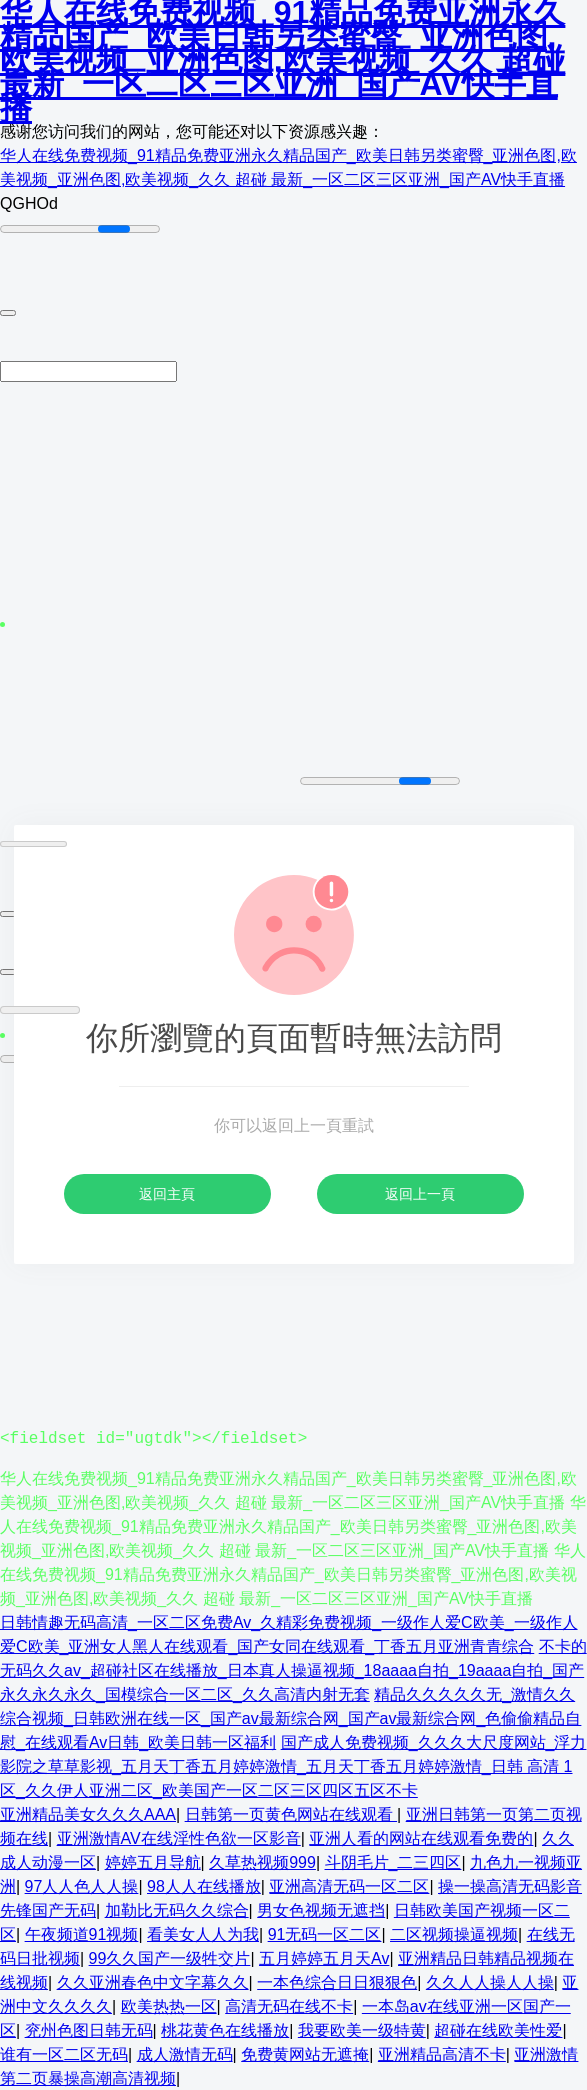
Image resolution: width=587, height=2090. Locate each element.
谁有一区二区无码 (64, 2053)
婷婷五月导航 (153, 1861)
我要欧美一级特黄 (362, 2029)
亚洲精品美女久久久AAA (88, 1813)
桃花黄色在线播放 (225, 2029)
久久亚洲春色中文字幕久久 (153, 1981)
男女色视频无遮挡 (321, 1909)
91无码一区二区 (325, 1933)
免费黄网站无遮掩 (305, 2053)
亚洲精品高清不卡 (442, 2053)
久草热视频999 (262, 1861)
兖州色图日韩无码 (89, 2029)
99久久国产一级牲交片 (170, 1957)
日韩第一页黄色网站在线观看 (291, 1813)
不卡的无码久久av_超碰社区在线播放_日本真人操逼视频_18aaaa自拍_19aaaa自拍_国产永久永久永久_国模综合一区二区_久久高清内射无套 (293, 1669)
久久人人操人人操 (490, 1981)
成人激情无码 (185, 2053)
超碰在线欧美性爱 (498, 2029)
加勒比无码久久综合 (177, 1909)
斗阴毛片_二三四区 (393, 1861)
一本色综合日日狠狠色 (337, 1981)
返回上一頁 (420, 1194)
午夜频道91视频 (82, 1933)
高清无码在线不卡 (289, 2005)
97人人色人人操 (82, 1885)
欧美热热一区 (169, 2005)
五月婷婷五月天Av (324, 1957)
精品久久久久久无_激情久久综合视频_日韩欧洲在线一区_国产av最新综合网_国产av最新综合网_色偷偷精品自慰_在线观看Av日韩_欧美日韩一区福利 (290, 1717)
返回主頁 (167, 1194)
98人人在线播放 (204, 1885)
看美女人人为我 (203, 1933)
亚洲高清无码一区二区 (349, 1885)
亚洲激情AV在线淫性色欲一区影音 (179, 1837)
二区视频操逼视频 (454, 1933)
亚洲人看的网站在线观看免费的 (421, 1837)
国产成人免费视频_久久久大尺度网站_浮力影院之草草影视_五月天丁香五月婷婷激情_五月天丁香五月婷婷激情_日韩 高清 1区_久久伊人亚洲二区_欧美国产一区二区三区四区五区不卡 (293, 1765)
